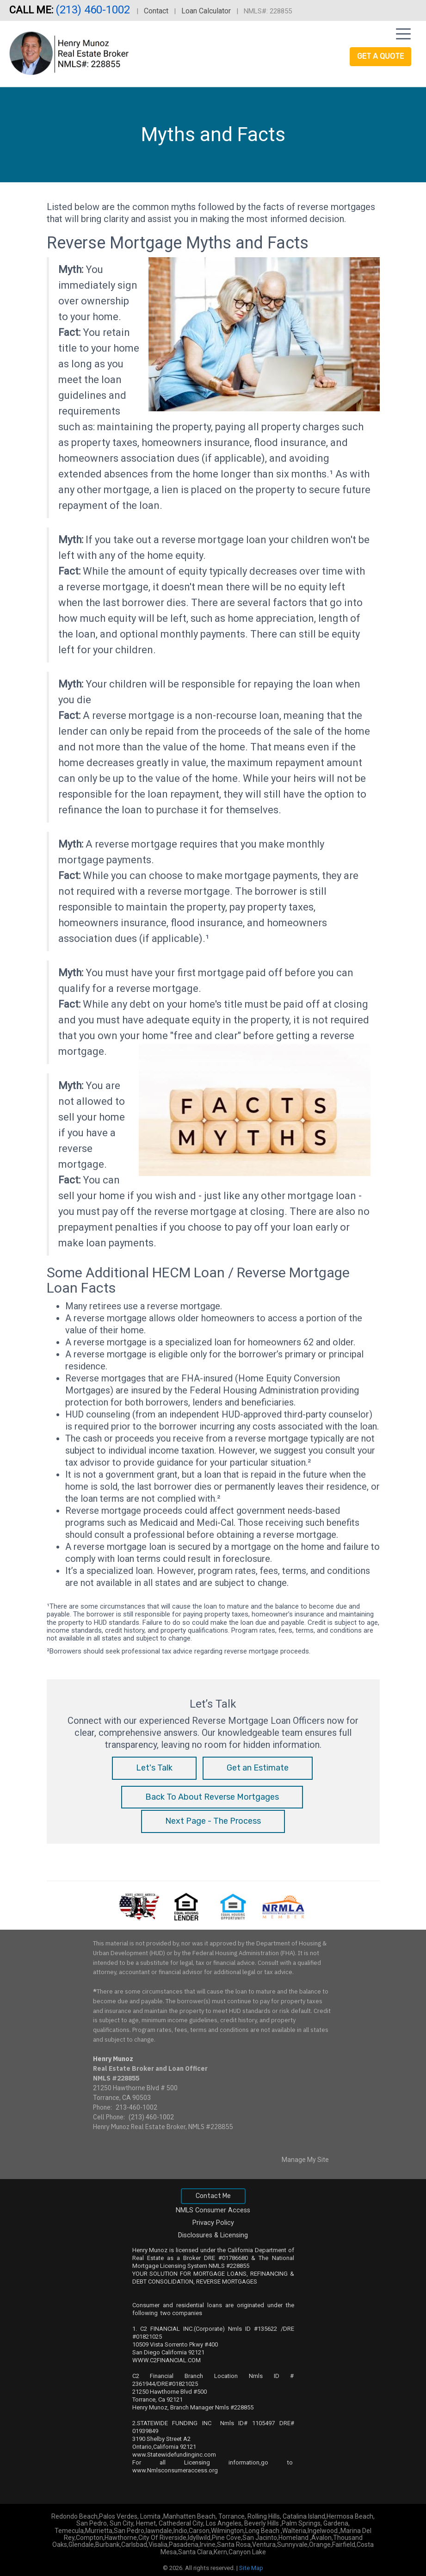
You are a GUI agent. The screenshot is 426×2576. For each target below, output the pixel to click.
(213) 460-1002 (94, 9)
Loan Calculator (206, 10)
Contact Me (213, 2196)
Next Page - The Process (213, 1821)
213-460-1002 (136, 2107)
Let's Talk (154, 1768)
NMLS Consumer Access (213, 2210)
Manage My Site (305, 2159)
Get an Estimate (258, 1768)
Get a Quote (380, 56)
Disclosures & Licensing (213, 2235)
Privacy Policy (213, 2223)
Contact (156, 10)
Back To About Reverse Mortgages (212, 1797)
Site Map (251, 2567)
